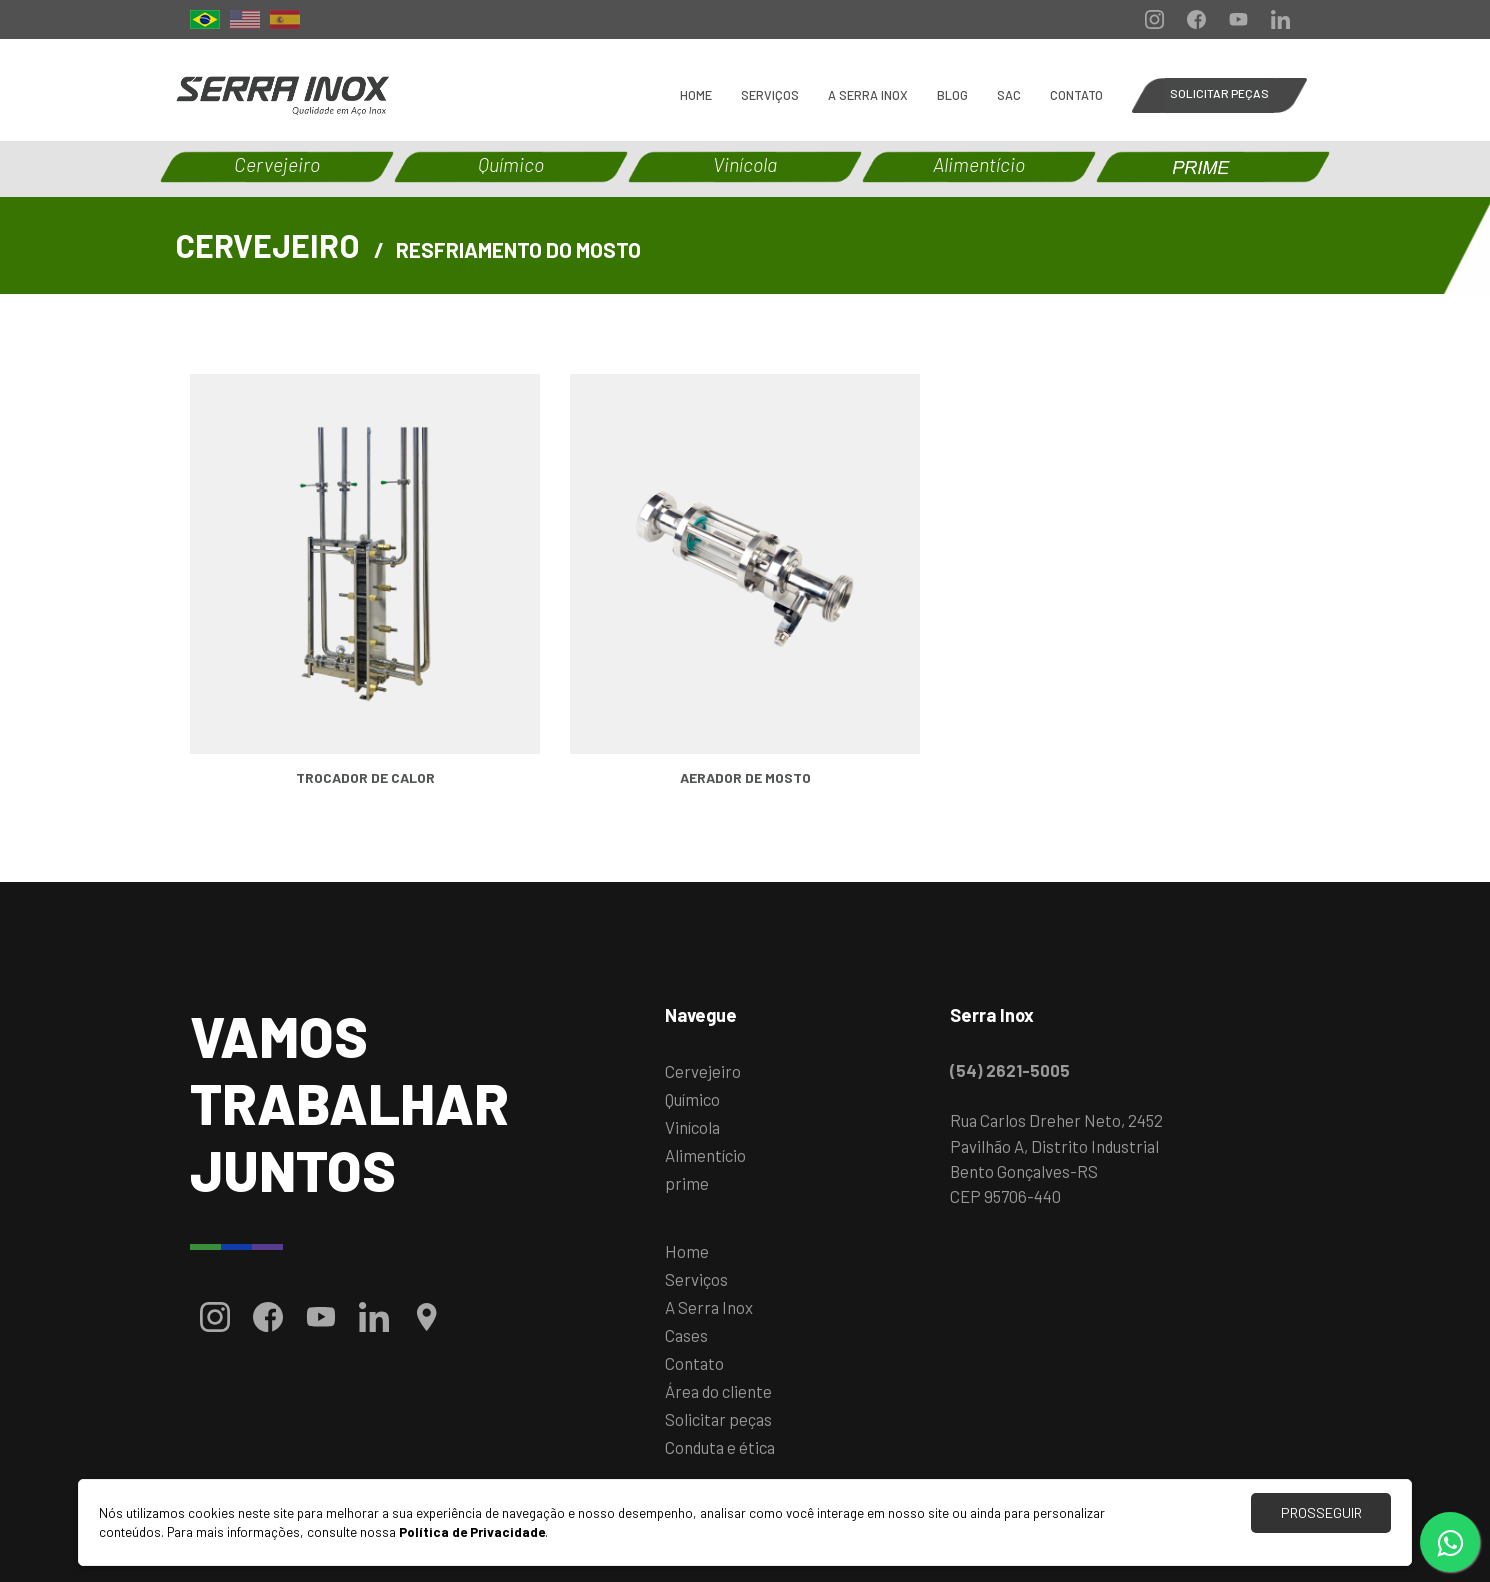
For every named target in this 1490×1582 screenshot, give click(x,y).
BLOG (952, 95)
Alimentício (705, 1155)
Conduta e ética (720, 1447)
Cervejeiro (703, 1071)
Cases (686, 1335)
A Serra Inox (868, 95)
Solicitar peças (718, 1419)
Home (696, 95)
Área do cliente (718, 1391)
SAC (1009, 95)
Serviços (770, 95)
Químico (692, 1099)
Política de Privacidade (472, 1532)
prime (687, 1183)
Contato (1076, 95)
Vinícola (692, 1127)
